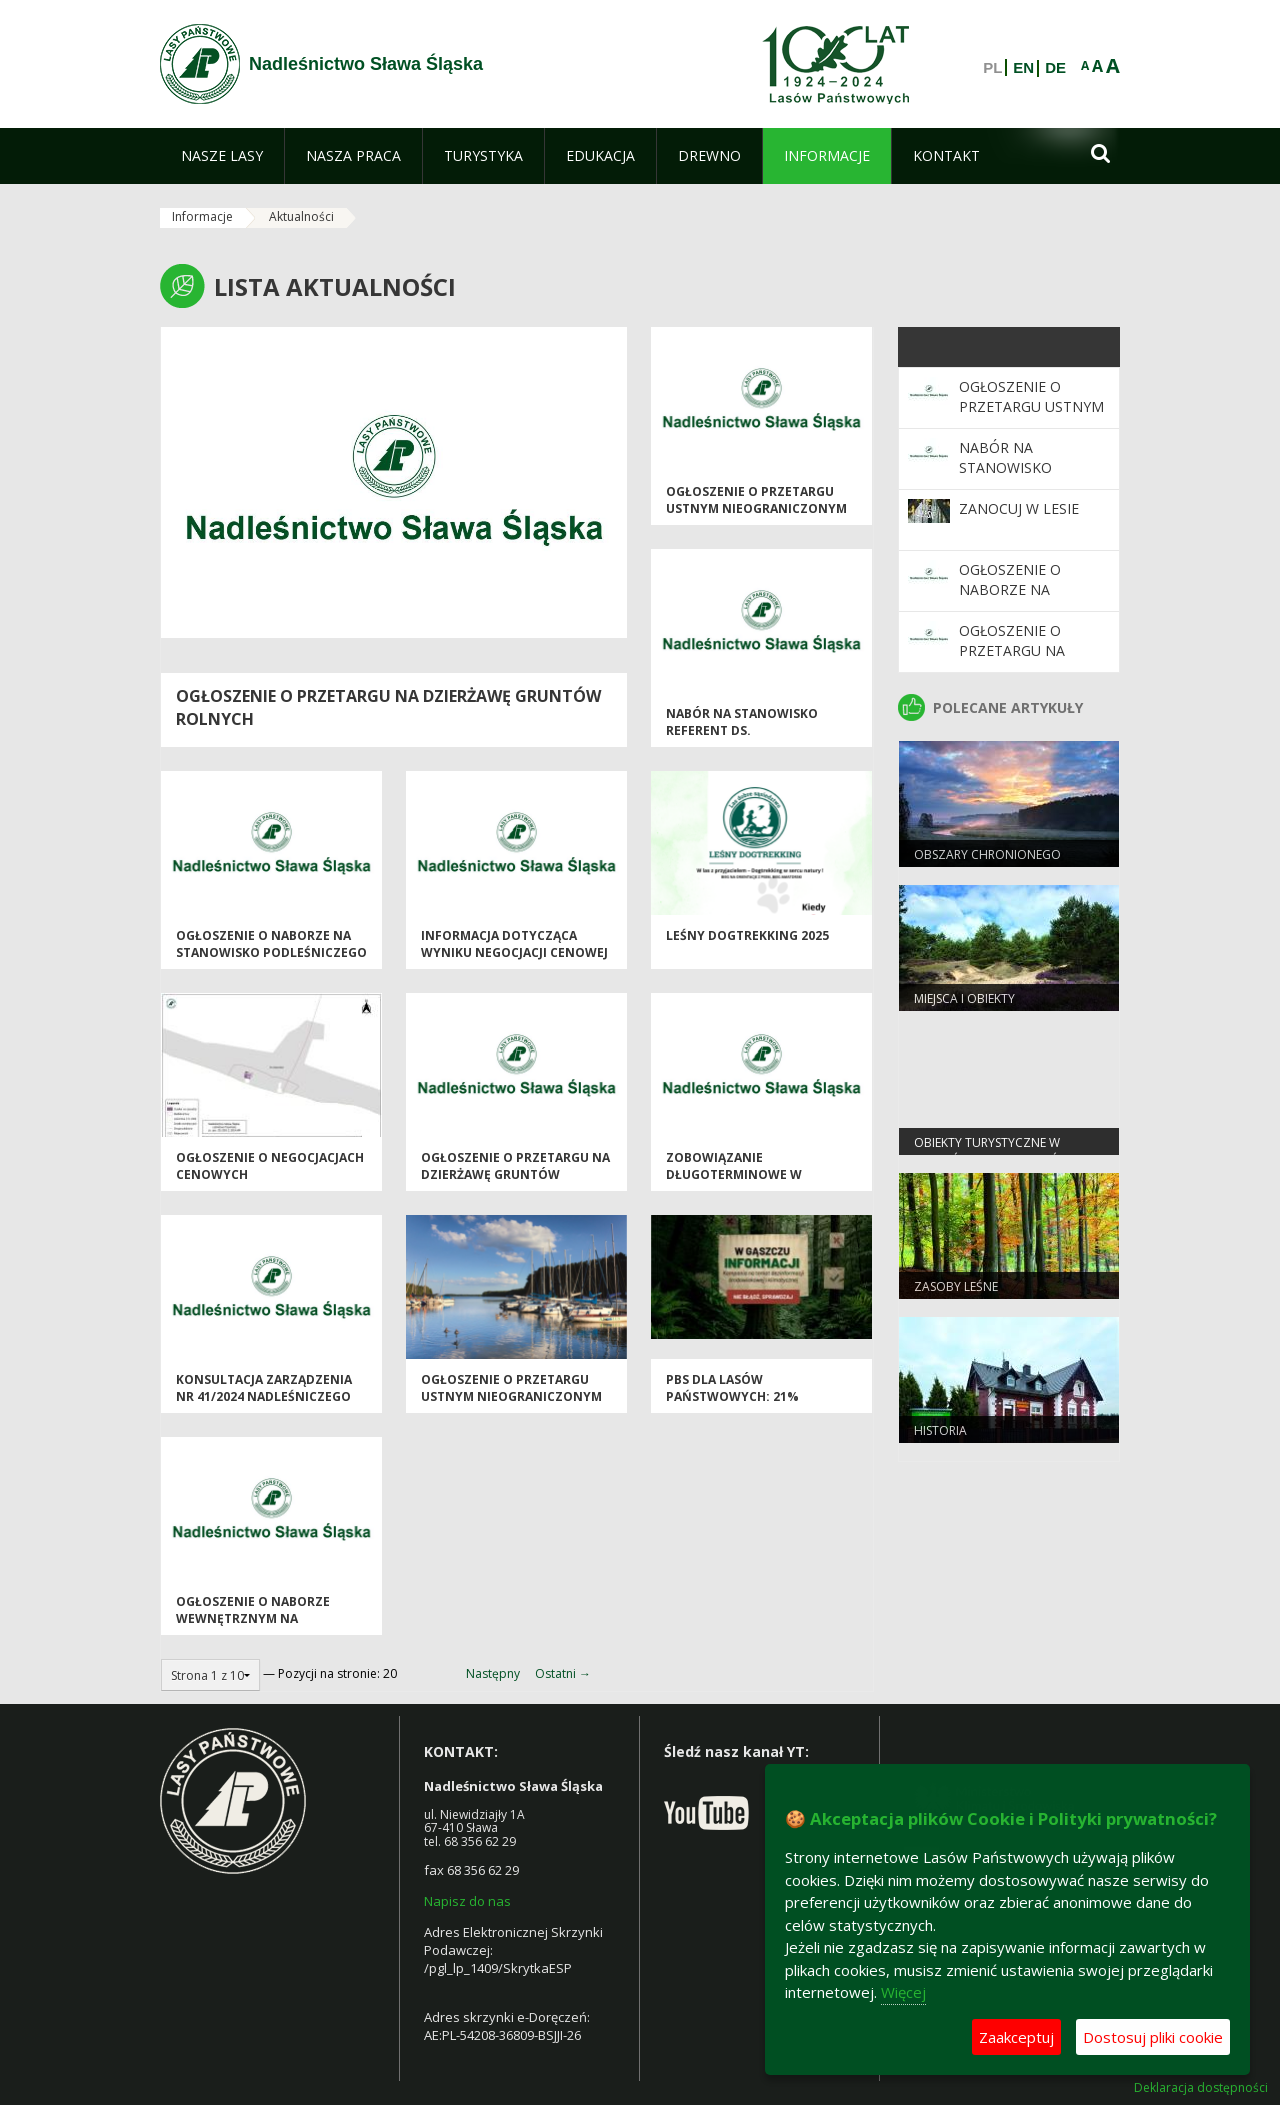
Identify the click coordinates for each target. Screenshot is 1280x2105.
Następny (493, 1673)
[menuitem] (222, 156)
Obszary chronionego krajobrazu (987, 863)
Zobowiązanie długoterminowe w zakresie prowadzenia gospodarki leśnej (742, 1183)
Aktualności (301, 216)
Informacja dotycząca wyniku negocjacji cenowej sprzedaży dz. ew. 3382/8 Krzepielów (514, 961)
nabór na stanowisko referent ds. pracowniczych (742, 731)
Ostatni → (563, 1673)
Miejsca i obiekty (964, 998)
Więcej (903, 1992)
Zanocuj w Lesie (1019, 508)
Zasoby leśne (956, 1286)
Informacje (202, 216)
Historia (940, 1430)
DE (1055, 68)
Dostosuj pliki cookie (1153, 2037)
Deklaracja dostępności (1201, 2088)
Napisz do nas (467, 1901)
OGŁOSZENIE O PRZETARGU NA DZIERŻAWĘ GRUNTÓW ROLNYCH (515, 1175)
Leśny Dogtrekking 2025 (747, 935)
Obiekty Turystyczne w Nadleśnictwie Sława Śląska (1003, 1151)
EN (1023, 68)
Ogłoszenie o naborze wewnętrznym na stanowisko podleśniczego (271, 1619)
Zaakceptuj (1016, 2037)
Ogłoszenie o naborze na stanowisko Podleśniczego (271, 944)
